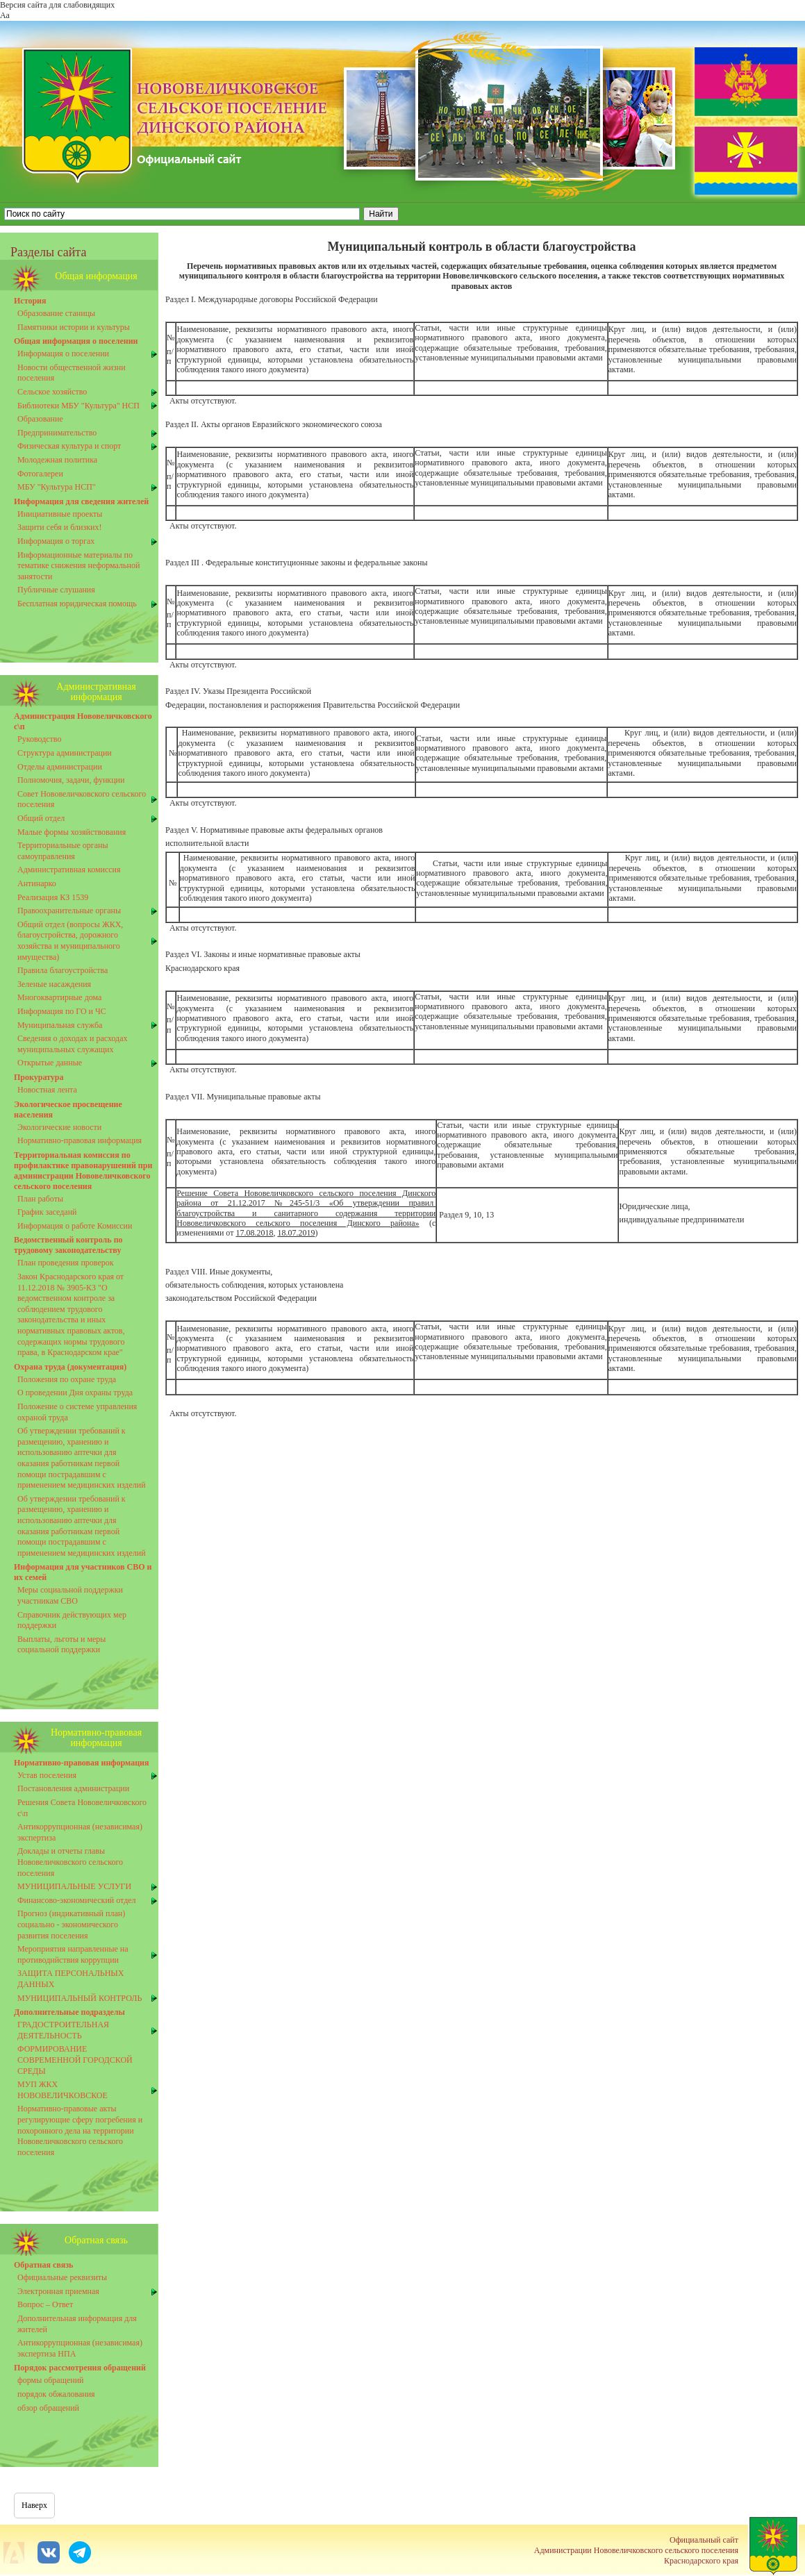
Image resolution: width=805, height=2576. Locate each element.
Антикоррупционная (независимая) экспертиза (79, 1832)
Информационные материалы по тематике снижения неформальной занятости (78, 565)
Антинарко (36, 883)
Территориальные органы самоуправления (62, 850)
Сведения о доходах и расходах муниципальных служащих (72, 1043)
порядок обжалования (56, 2394)
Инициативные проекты (59, 514)
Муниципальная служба (59, 1025)
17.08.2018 (254, 1233)
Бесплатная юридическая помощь (77, 603)
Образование (40, 419)
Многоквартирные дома (59, 997)
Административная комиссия (69, 869)
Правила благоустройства (62, 970)
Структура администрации (64, 753)
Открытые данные (49, 1062)
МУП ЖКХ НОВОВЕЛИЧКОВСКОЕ (62, 2089)
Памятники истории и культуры (73, 327)
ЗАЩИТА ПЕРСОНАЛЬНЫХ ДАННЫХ (70, 1978)
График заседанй (47, 1212)
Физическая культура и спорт (69, 446)
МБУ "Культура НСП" (56, 487)
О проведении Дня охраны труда (75, 1392)
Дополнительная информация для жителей (77, 2323)
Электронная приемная (58, 2291)
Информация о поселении (63, 353)
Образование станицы (56, 313)
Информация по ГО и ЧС (61, 1011)
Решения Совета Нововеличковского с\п (82, 1807)
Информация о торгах (55, 541)
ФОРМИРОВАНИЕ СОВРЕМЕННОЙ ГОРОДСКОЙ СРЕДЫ (75, 2059)
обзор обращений (48, 2408)
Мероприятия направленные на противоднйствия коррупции (72, 1954)
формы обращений (50, 2380)
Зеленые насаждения (54, 984)
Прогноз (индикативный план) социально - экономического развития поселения (71, 1924)
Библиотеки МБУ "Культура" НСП (78, 405)
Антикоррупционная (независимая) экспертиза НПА (79, 2348)
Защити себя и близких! (59, 527)
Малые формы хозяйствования (71, 832)
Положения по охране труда (66, 1379)
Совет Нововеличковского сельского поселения (81, 799)
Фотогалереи (40, 474)
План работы (40, 1199)
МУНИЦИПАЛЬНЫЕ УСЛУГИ (74, 1886)
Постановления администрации (73, 1788)
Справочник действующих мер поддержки (71, 1620)
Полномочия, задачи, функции (70, 780)
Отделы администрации (59, 767)
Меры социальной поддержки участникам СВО (70, 1595)
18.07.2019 (296, 1233)
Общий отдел (41, 818)
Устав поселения (46, 1775)
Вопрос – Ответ (45, 2304)
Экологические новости (59, 1127)
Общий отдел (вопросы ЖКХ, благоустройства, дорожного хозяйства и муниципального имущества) (70, 941)
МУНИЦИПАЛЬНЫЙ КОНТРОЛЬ (79, 1998)
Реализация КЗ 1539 (52, 897)
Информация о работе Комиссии (74, 1226)
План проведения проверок (65, 1263)
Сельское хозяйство (52, 392)
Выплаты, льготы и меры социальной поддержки (61, 1644)
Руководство (39, 739)
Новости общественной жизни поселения (71, 373)
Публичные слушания (56, 590)
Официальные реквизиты (62, 2277)
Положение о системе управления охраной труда (77, 1412)
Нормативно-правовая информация (79, 1140)
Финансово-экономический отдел (76, 1900)
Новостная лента (47, 1090)
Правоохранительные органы (69, 910)
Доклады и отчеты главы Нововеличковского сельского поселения (70, 1861)
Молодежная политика (57, 460)
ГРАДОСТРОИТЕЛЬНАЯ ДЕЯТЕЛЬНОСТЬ (63, 2030)
